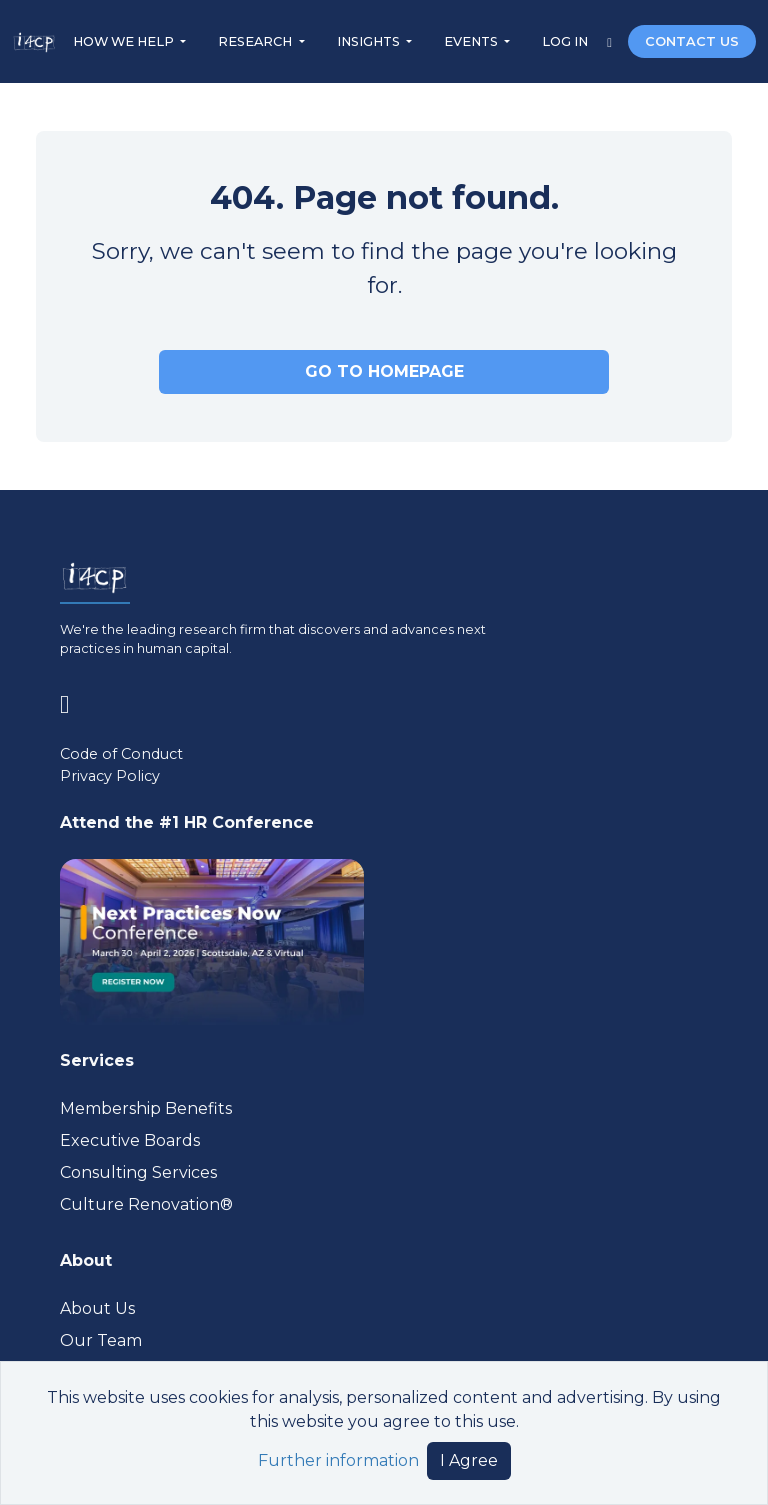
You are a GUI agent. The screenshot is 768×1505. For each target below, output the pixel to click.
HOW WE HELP (125, 41)
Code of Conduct (121, 754)
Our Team (101, 1340)
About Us (97, 1308)
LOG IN (566, 41)
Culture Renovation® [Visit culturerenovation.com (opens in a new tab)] (146, 1204)
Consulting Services (138, 1172)
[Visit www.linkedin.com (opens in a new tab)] (72, 700)
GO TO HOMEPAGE (384, 371)
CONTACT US (692, 41)
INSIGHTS (370, 41)
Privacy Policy (110, 776)
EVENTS (472, 41)
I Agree (469, 1460)
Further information (338, 1460)
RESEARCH (256, 41)
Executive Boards (130, 1140)
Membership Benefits (146, 1108)
